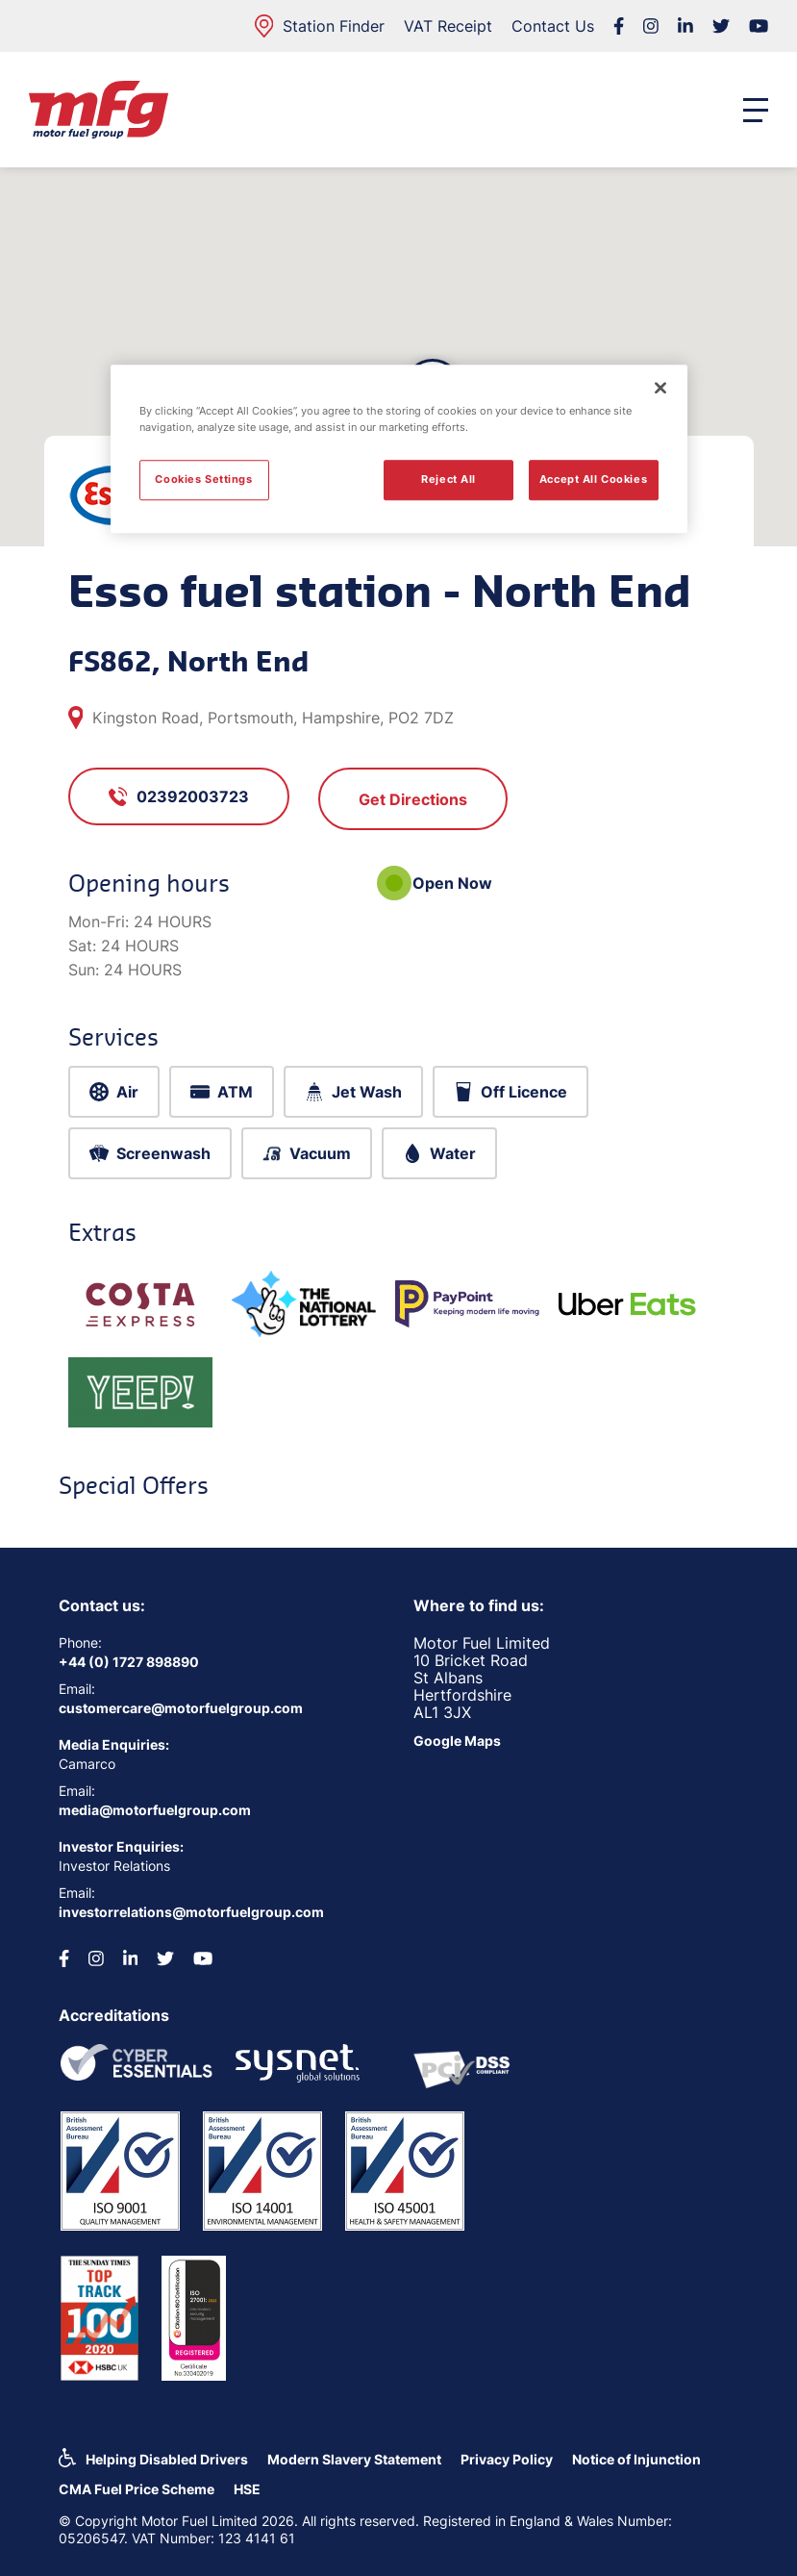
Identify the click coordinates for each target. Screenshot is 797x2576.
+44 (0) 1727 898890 (129, 1662)
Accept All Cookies (593, 479)
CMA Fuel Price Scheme (136, 2489)
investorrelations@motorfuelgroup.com (191, 1912)
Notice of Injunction (636, 2459)
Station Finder (320, 26)
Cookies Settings (203, 479)
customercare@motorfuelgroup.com (181, 1708)
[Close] (660, 387)
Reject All (448, 479)
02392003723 (179, 796)
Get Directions (413, 799)
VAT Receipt (448, 26)
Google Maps (457, 1740)
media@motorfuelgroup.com (155, 1810)
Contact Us (552, 26)
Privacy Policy (507, 2459)
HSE (247, 2489)
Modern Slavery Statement (354, 2459)
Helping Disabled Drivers (167, 2459)
